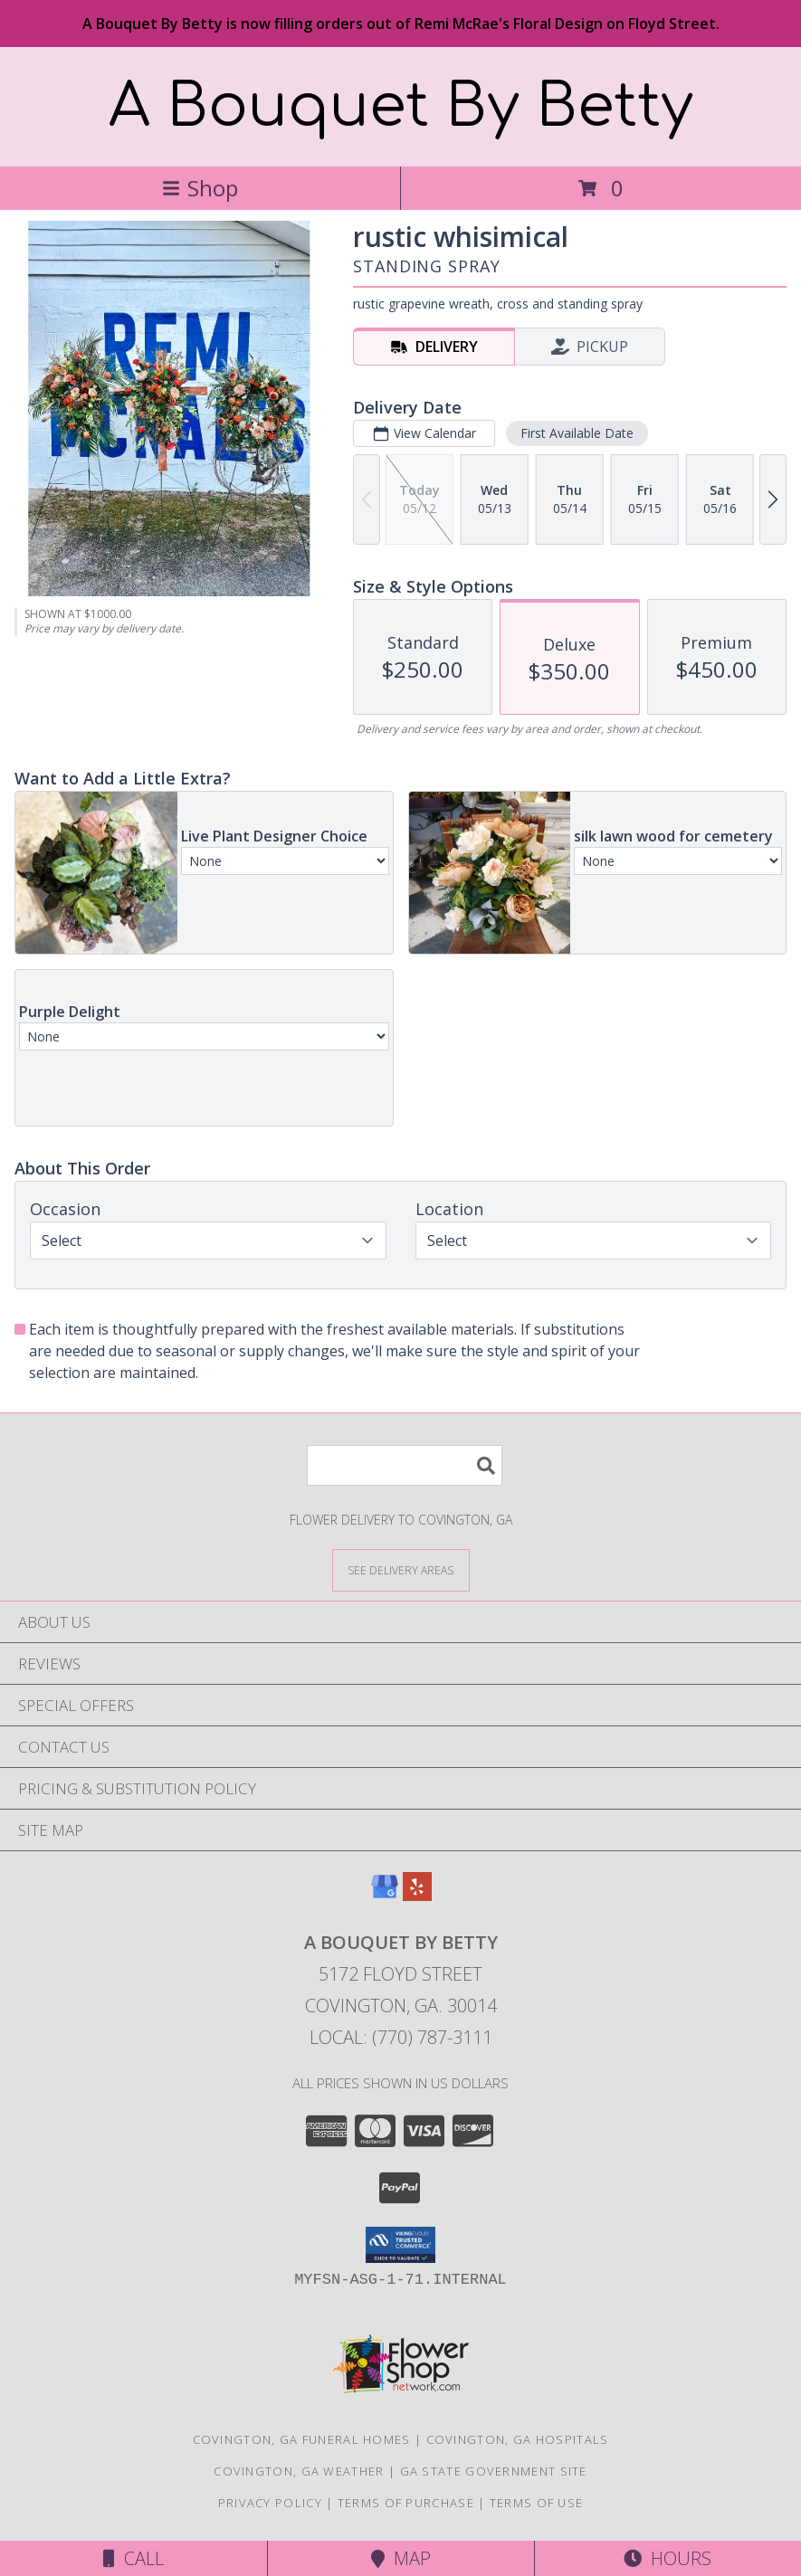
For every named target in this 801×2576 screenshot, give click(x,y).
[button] (400, 2245)
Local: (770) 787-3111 (401, 2037)
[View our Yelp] (417, 1895)
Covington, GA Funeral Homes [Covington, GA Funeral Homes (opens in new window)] (302, 2439)
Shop (200, 188)
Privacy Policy (270, 2503)
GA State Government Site (493, 2471)
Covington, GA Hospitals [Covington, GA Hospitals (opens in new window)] (517, 2439)
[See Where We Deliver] (401, 1569)
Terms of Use (537, 2503)
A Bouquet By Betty (401, 106)
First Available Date (577, 433)
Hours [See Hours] (667, 2558)
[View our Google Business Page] (384, 1895)
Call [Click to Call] (133, 2558)
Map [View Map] (401, 2558)
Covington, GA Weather (299, 2471)
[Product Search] (404, 1465)
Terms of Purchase (406, 2503)
